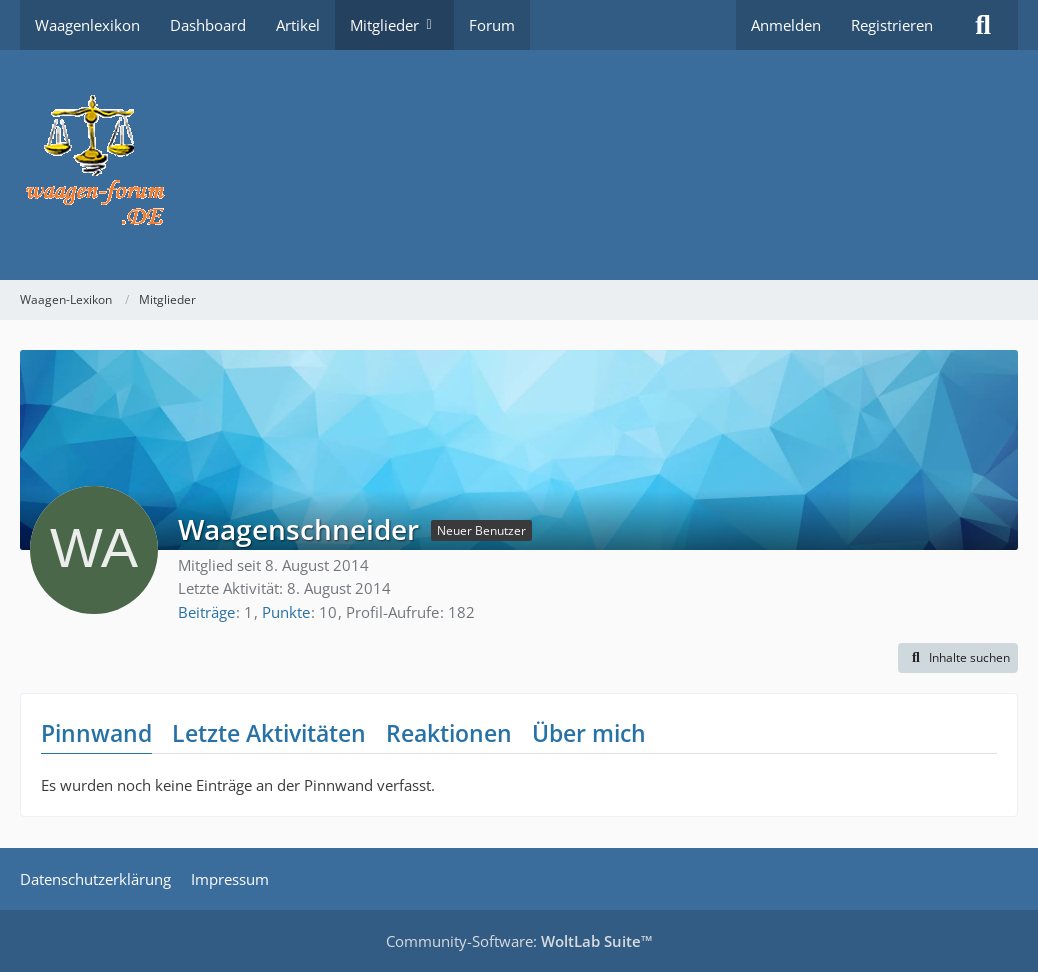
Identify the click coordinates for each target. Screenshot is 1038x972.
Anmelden (786, 25)
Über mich (589, 733)
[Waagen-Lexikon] (519, 165)
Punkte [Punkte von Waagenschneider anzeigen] (286, 612)
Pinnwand (96, 733)
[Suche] (983, 25)
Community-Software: (519, 941)
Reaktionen (449, 733)
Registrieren (892, 25)
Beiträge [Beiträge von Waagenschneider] (206, 612)
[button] (958, 658)
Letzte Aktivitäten (269, 733)
